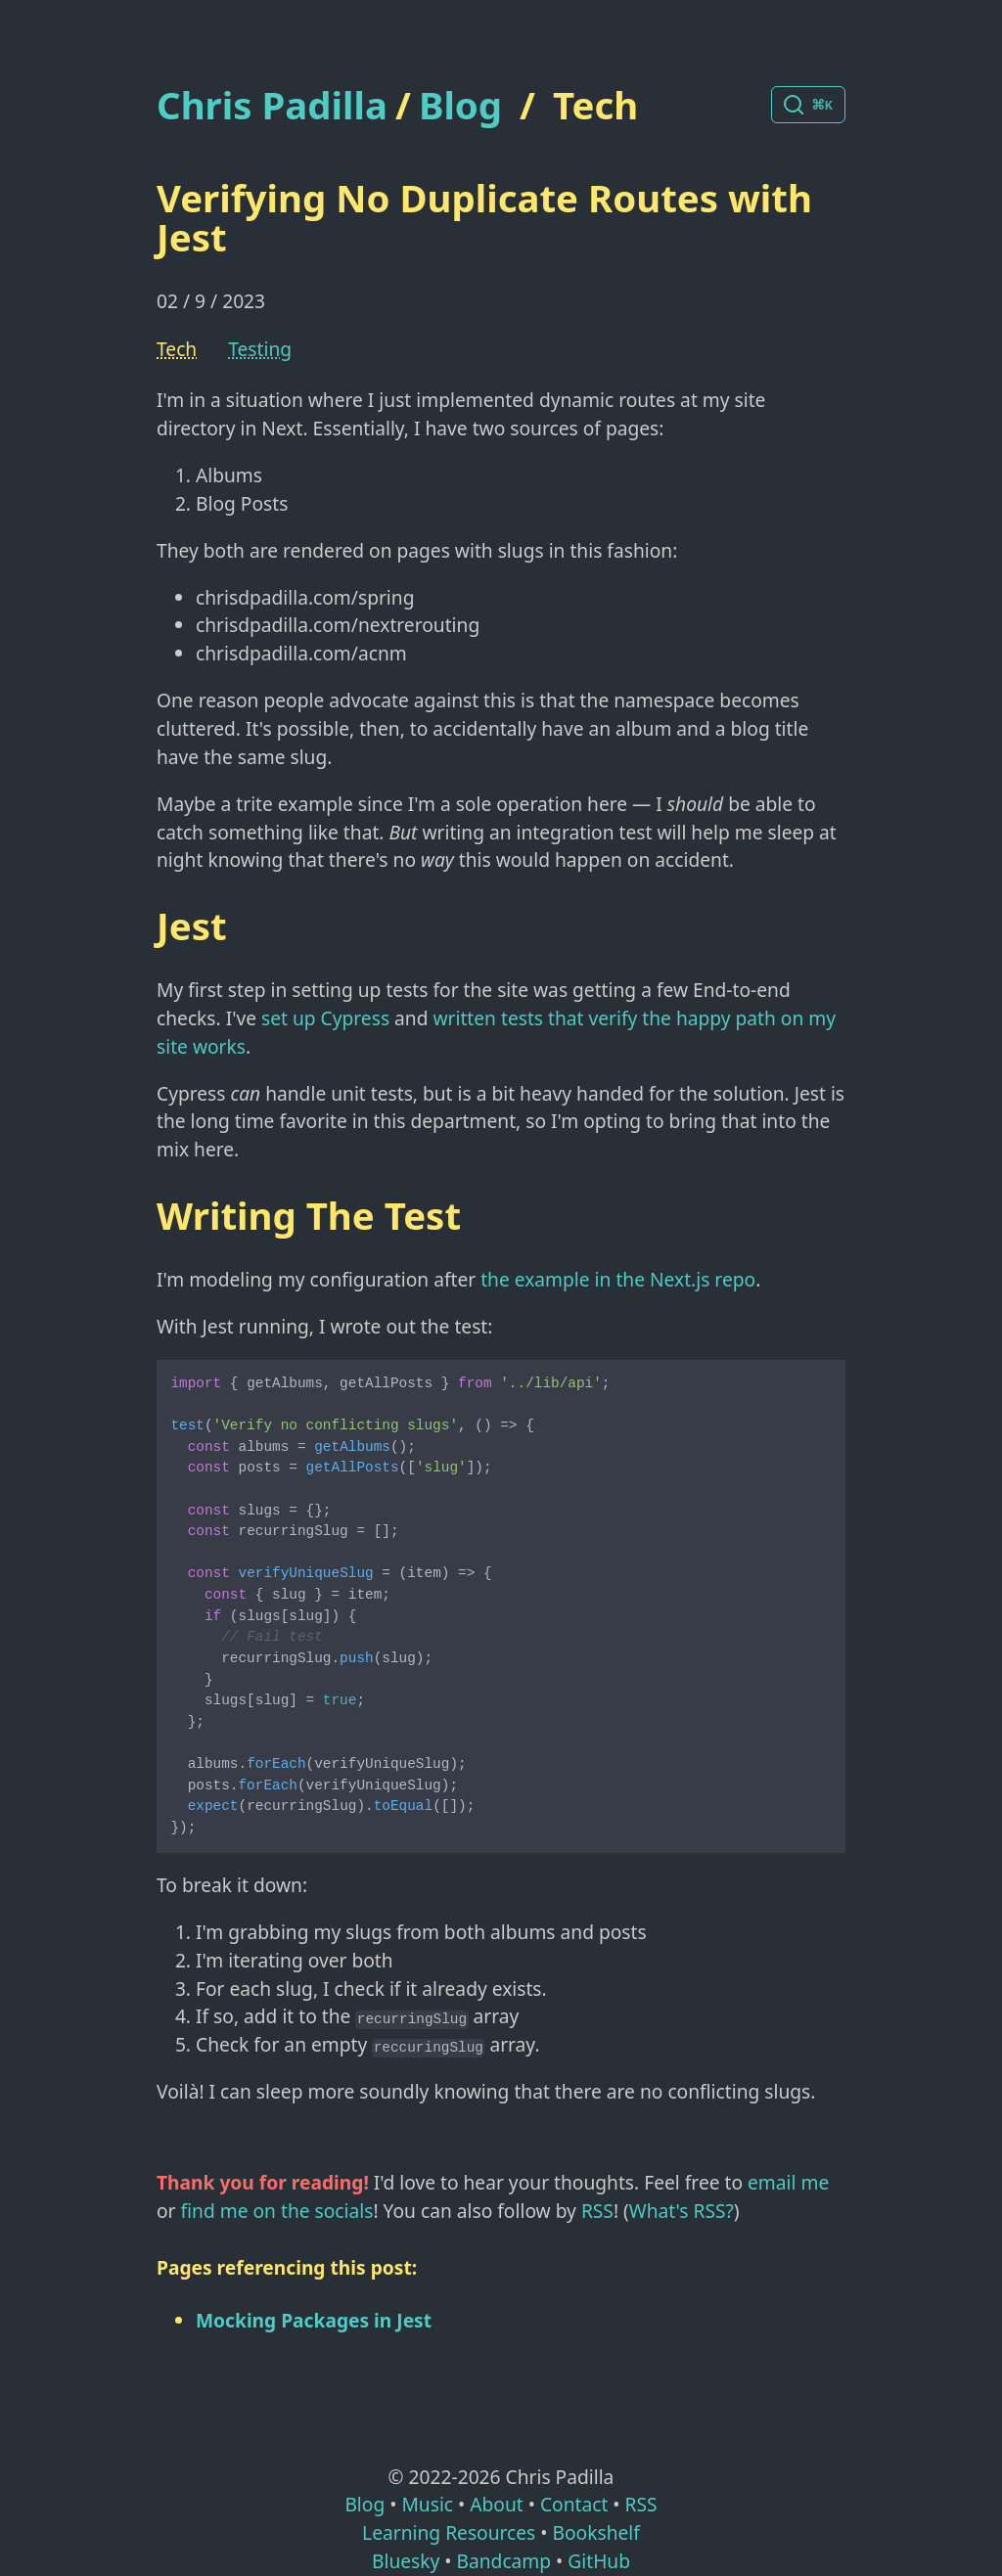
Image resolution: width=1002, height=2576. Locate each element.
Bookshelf (596, 2532)
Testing (260, 349)
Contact (574, 2504)
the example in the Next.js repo (617, 1279)
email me (788, 2182)
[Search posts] (808, 104)
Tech (595, 104)
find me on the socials (277, 2210)
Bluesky (405, 2561)
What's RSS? (681, 2210)
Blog (460, 104)
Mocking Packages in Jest (314, 2320)
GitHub (599, 2561)
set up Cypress (325, 1018)
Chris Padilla (272, 105)
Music (427, 2504)
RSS (597, 2210)
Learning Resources (448, 2532)
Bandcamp (503, 2561)
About (496, 2504)
